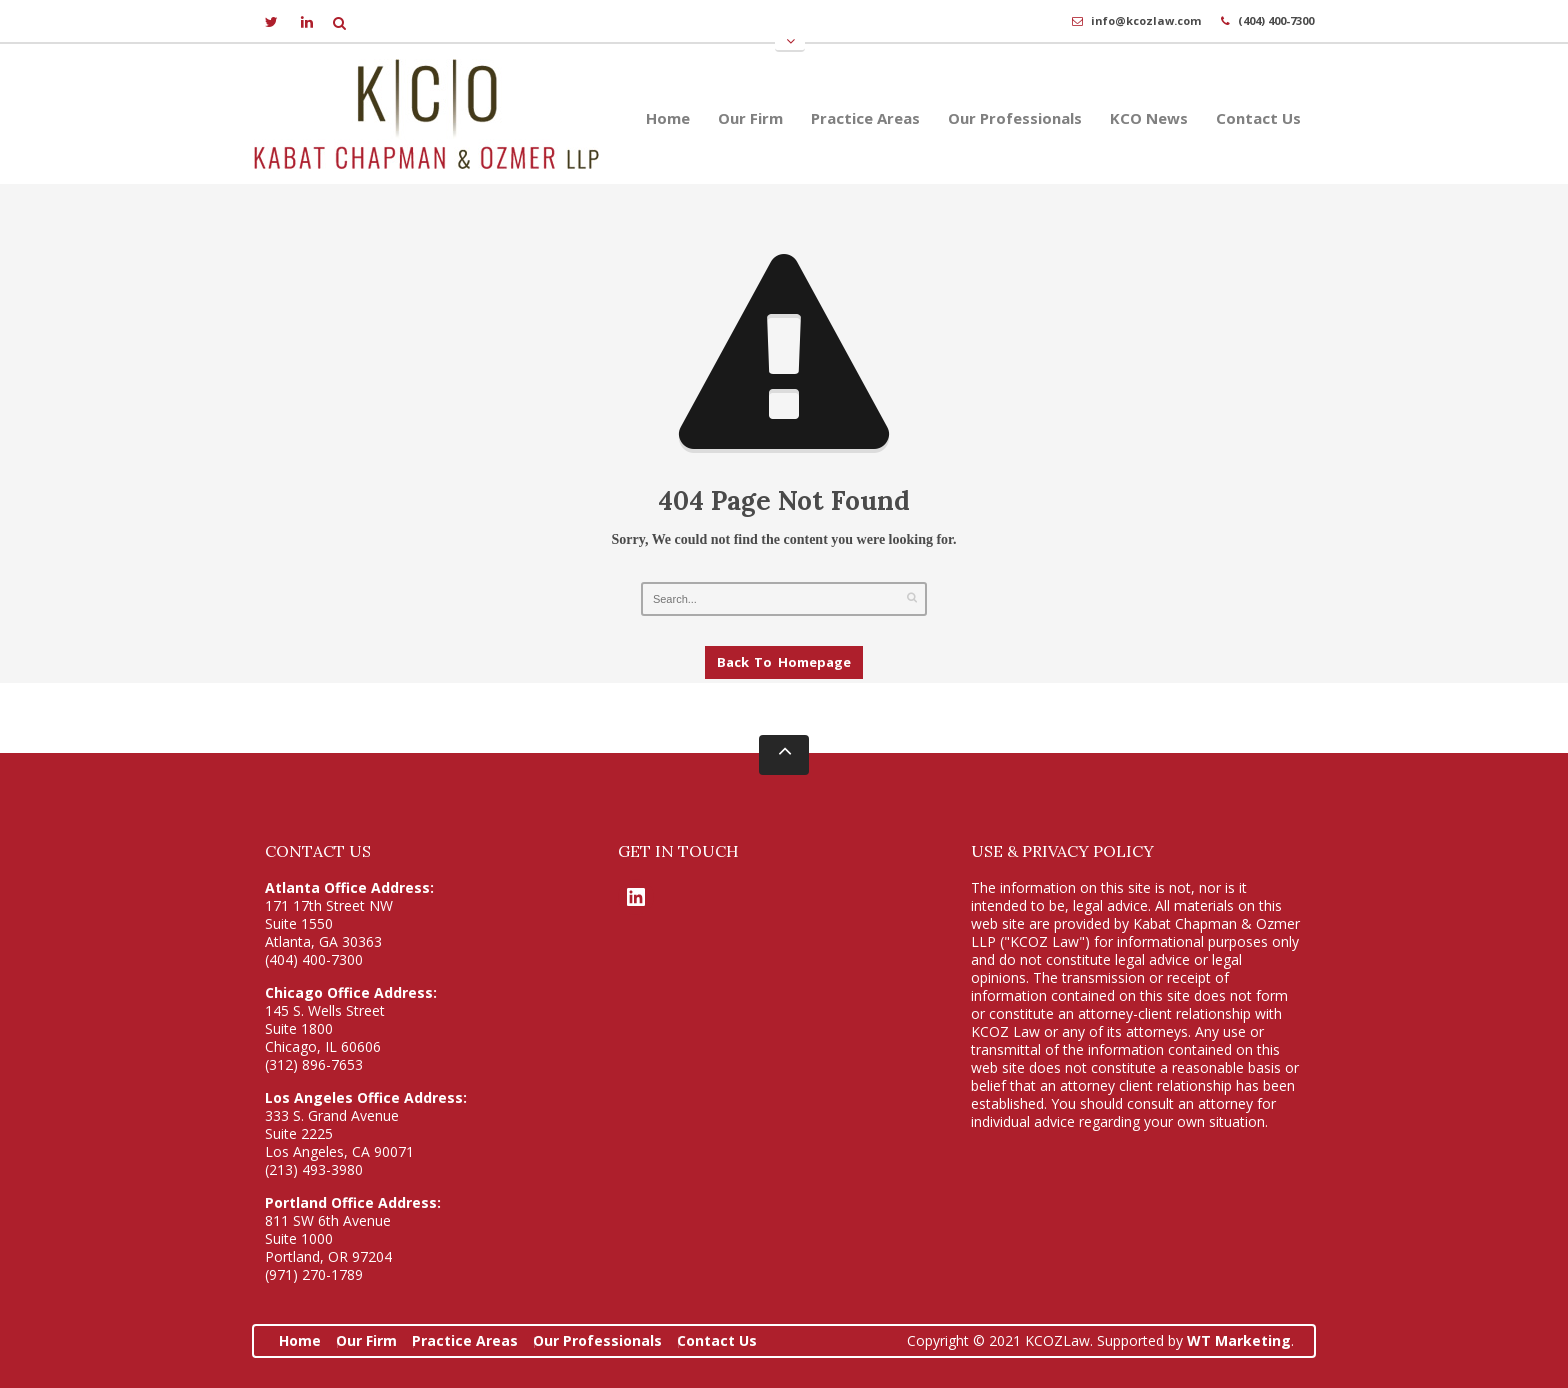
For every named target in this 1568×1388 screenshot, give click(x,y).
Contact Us (1258, 118)
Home (668, 118)
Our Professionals (1015, 118)
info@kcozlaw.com (1146, 20)
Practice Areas (865, 118)
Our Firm (750, 118)
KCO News (1149, 118)
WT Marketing (1239, 1340)
